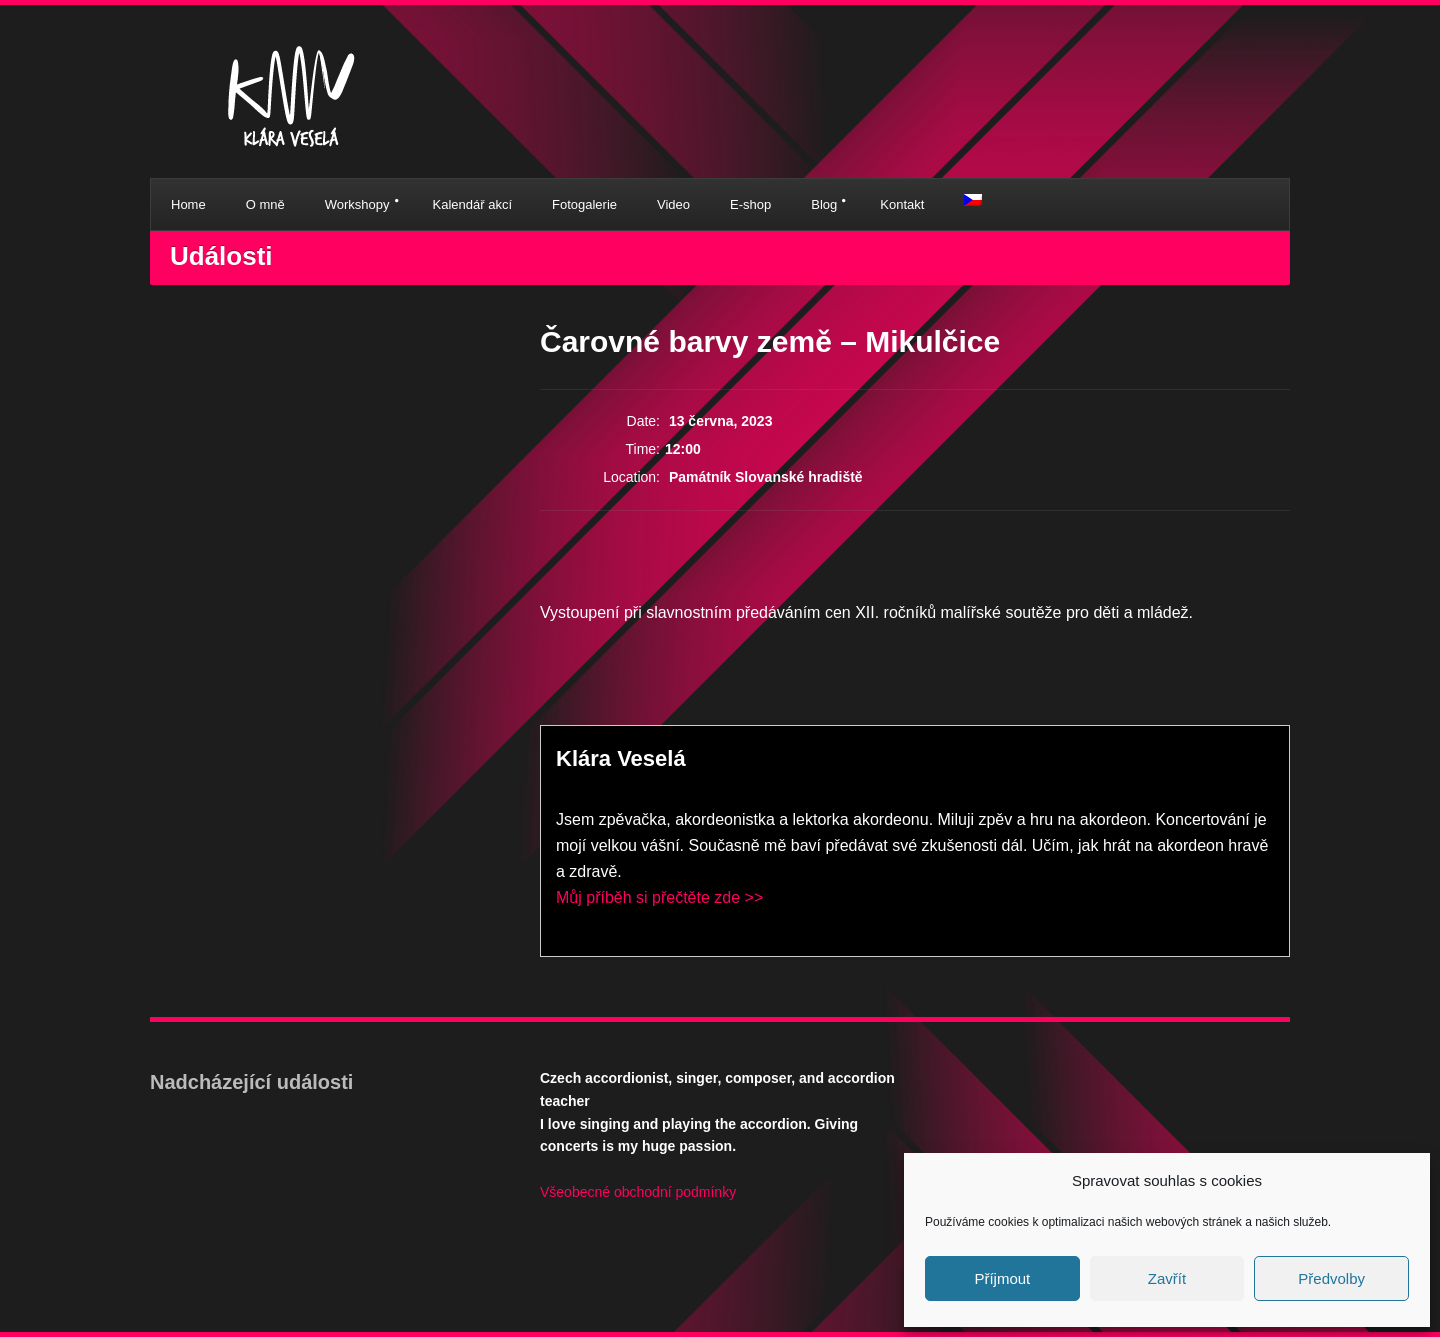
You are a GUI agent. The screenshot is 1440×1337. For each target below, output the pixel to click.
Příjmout (1002, 1278)
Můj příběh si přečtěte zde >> (659, 897)
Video (673, 204)
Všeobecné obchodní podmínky (638, 1192)
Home (188, 204)
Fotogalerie (584, 204)
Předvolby (1331, 1278)
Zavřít (1167, 1278)
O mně (265, 204)
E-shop (750, 204)
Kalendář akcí (473, 204)
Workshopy (357, 204)
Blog (824, 204)
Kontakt (902, 204)
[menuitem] (973, 200)
